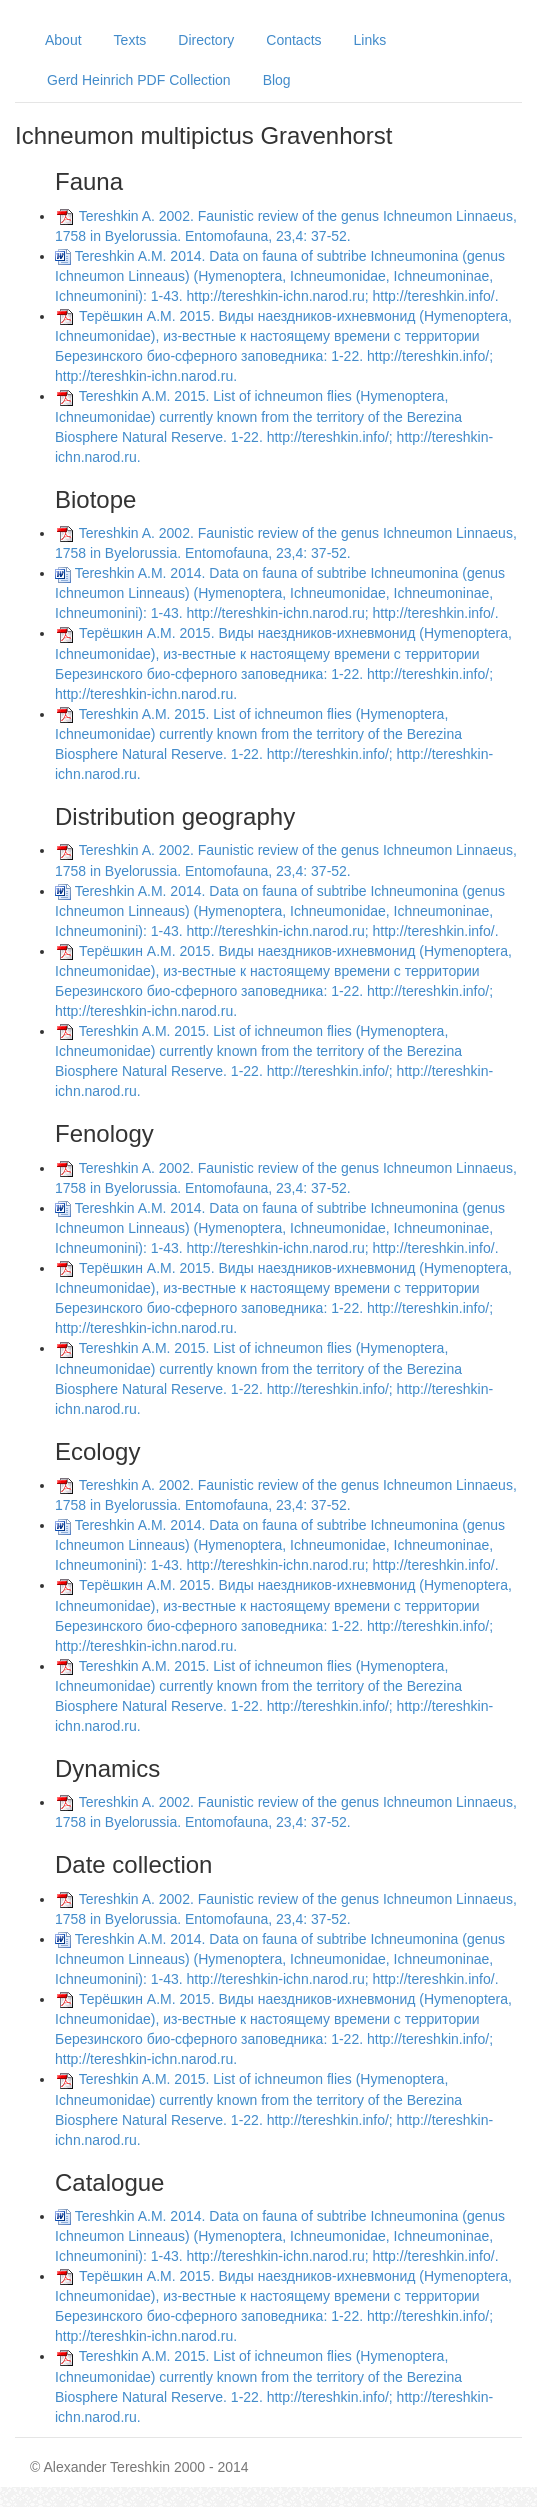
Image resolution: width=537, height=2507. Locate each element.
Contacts (293, 40)
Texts (130, 40)
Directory (206, 40)
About (63, 40)
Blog (277, 80)
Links (370, 40)
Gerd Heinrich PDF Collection (139, 80)
